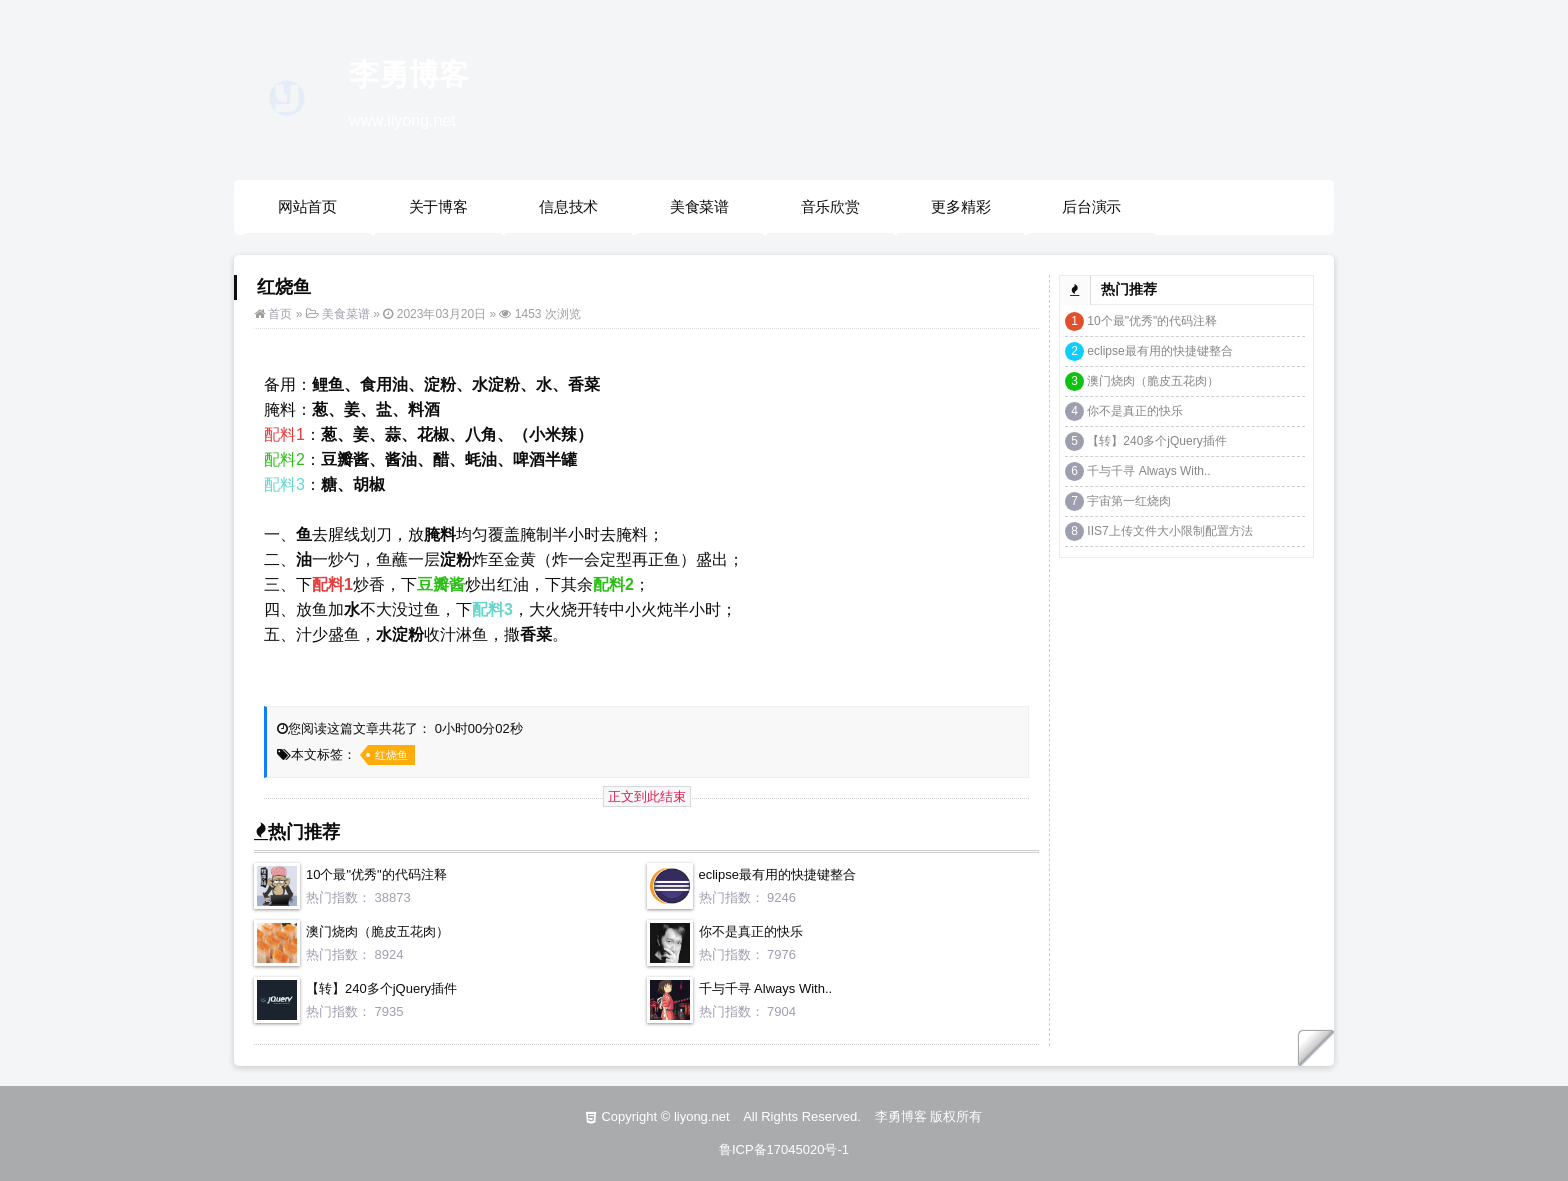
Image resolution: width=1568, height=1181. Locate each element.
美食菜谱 (699, 206)
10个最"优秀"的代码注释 (376, 874)
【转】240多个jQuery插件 (381, 988)
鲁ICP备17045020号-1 (784, 1149)
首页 (280, 314)
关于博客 (438, 206)
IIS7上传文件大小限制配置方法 (1169, 531)
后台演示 (1091, 206)
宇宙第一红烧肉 (1129, 501)
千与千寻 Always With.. (766, 988)
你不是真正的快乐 (751, 931)
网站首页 (307, 206)
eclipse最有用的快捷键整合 (777, 874)
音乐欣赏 (830, 206)
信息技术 (568, 206)
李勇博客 (409, 74)
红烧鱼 (391, 755)
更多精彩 (960, 206)
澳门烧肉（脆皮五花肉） (377, 931)
